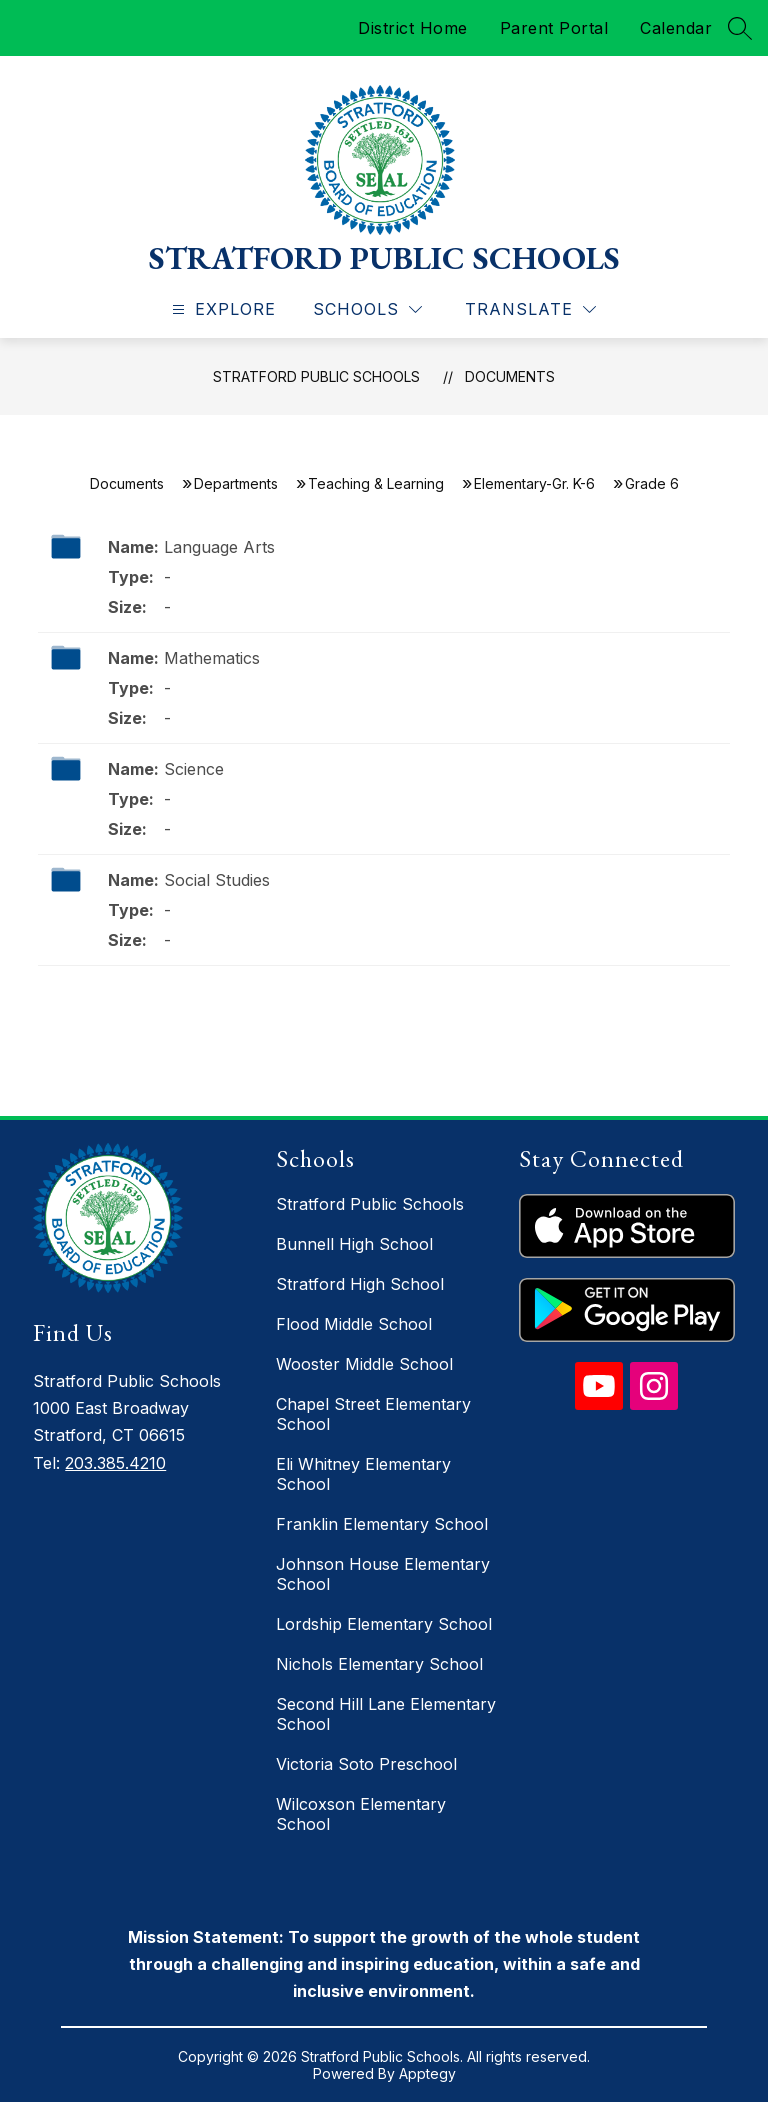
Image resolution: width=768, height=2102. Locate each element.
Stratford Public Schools (316, 376)
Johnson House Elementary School (383, 1574)
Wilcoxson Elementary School (361, 1814)
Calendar (676, 28)
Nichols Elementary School (379, 1664)
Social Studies (217, 880)
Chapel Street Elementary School (373, 1414)
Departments (236, 483)
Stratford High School (360, 1284)
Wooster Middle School (364, 1364)
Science (194, 769)
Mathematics (212, 658)
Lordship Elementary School (384, 1624)
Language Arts (219, 547)
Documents (510, 376)
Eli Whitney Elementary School (363, 1474)
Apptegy (427, 2073)
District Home (413, 28)
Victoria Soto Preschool (366, 1764)
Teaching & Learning (376, 483)
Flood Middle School (354, 1324)
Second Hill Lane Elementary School (386, 1714)
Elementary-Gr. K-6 (534, 483)
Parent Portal (554, 28)
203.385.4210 (115, 1463)
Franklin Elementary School (382, 1524)
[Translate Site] (530, 309)
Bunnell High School (354, 1244)
